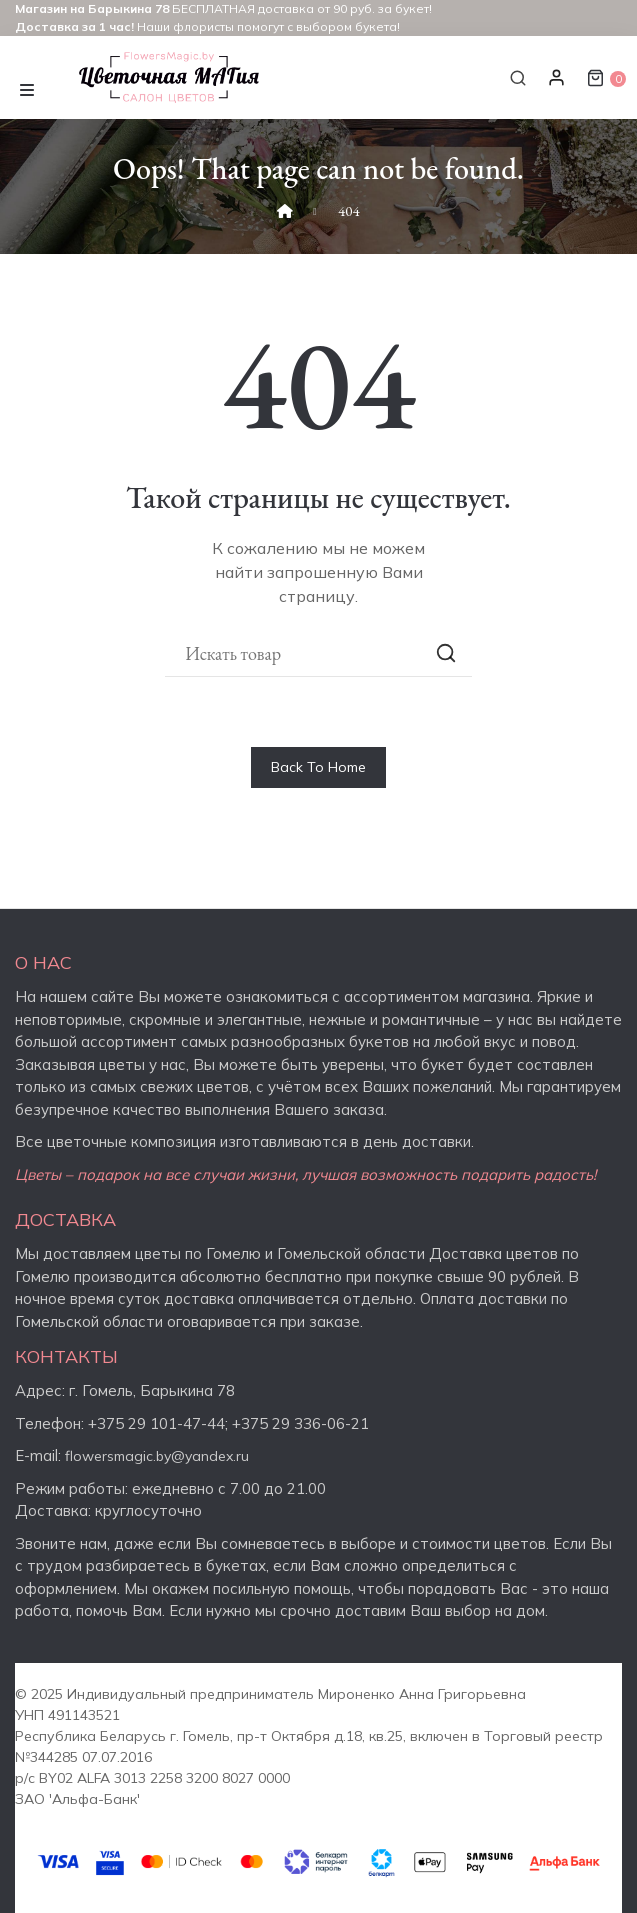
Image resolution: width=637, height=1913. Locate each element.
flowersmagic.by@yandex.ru (157, 1456)
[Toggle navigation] (27, 87)
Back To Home (318, 767)
